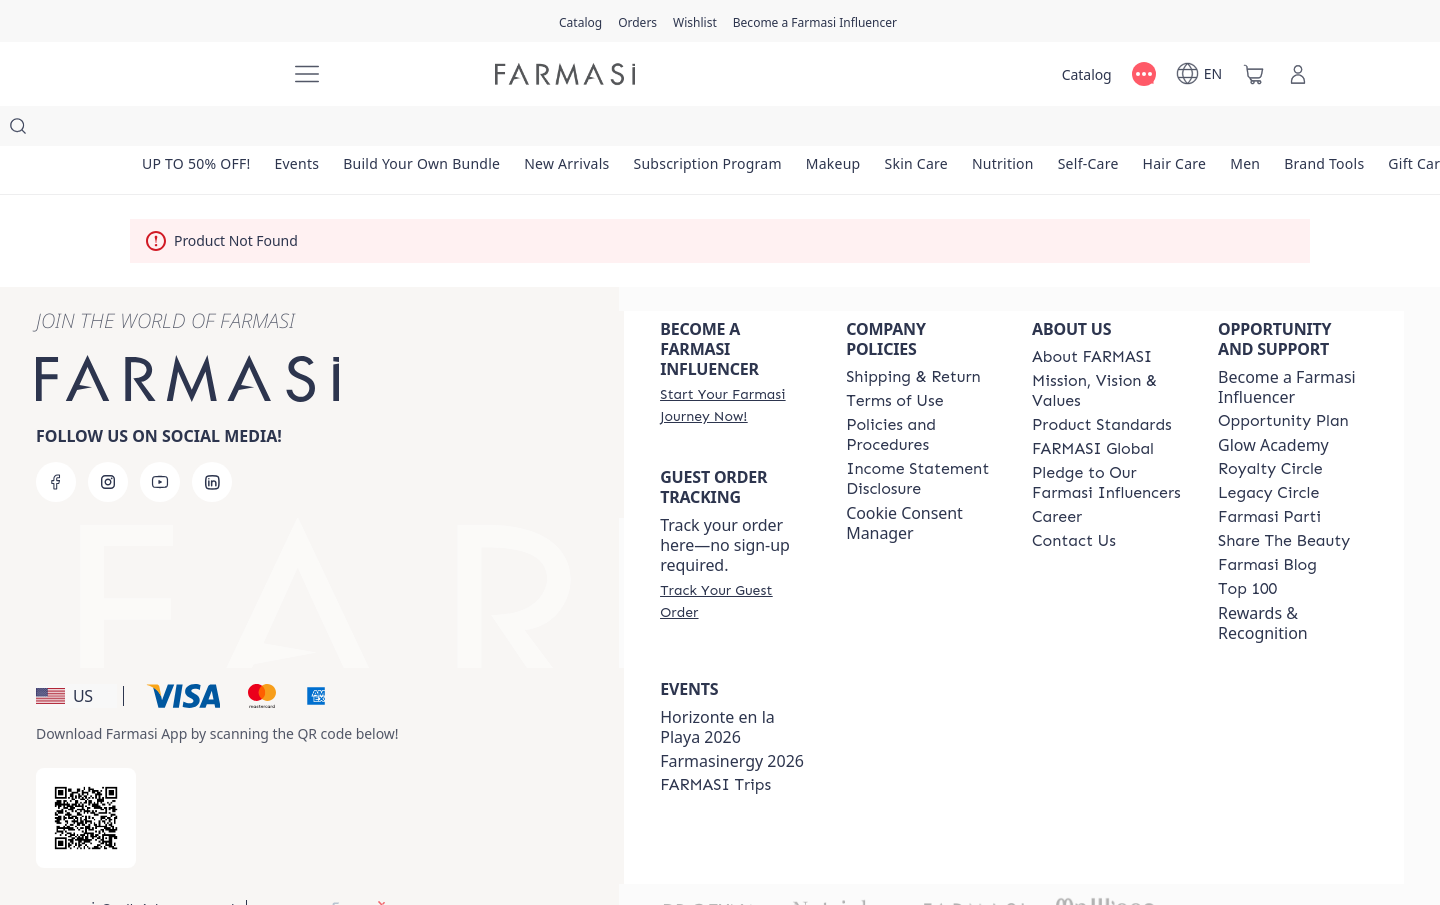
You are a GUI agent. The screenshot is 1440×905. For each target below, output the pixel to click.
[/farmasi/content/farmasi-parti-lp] (1269, 477)
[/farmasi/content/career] (1057, 477)
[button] (76, 656)
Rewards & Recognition (1263, 583)
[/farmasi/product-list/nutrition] (1024, 130)
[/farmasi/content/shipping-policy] (913, 337)
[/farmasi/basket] (1254, 74)
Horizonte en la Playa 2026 (717, 687)
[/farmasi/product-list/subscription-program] (720, 130)
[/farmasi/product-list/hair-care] (1202, 130)
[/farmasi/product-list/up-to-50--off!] (197, 130)
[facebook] (56, 442)
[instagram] (108, 442)
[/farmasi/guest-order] (735, 561)
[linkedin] (212, 442)
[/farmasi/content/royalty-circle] (1270, 429)
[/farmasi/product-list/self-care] (1113, 130)
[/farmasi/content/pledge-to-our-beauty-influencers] (1107, 443)
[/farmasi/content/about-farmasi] (1092, 317)
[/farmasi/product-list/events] (301, 130)
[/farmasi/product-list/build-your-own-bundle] (429, 130)
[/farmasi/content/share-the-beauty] (1284, 501)
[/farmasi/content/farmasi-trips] (715, 745)
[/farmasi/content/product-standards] (1102, 385)
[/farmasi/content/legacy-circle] (1268, 453)
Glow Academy (1273, 405)
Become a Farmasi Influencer (1287, 347)
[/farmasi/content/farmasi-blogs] (1267, 525)
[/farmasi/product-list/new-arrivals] (577, 130)
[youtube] (160, 442)
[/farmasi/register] (637, 21)
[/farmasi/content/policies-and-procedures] (921, 395)
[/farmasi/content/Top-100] (1247, 549)
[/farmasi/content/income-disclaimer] (921, 439)
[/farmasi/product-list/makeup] (849, 130)
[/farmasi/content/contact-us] (1074, 501)
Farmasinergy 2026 (732, 721)
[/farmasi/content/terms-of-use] (894, 361)
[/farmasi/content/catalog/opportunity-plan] (1283, 381)
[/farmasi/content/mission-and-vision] (1107, 351)
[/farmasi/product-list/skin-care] (935, 130)
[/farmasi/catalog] (580, 21)
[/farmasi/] (200, 74)
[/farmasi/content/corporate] (1093, 409)
